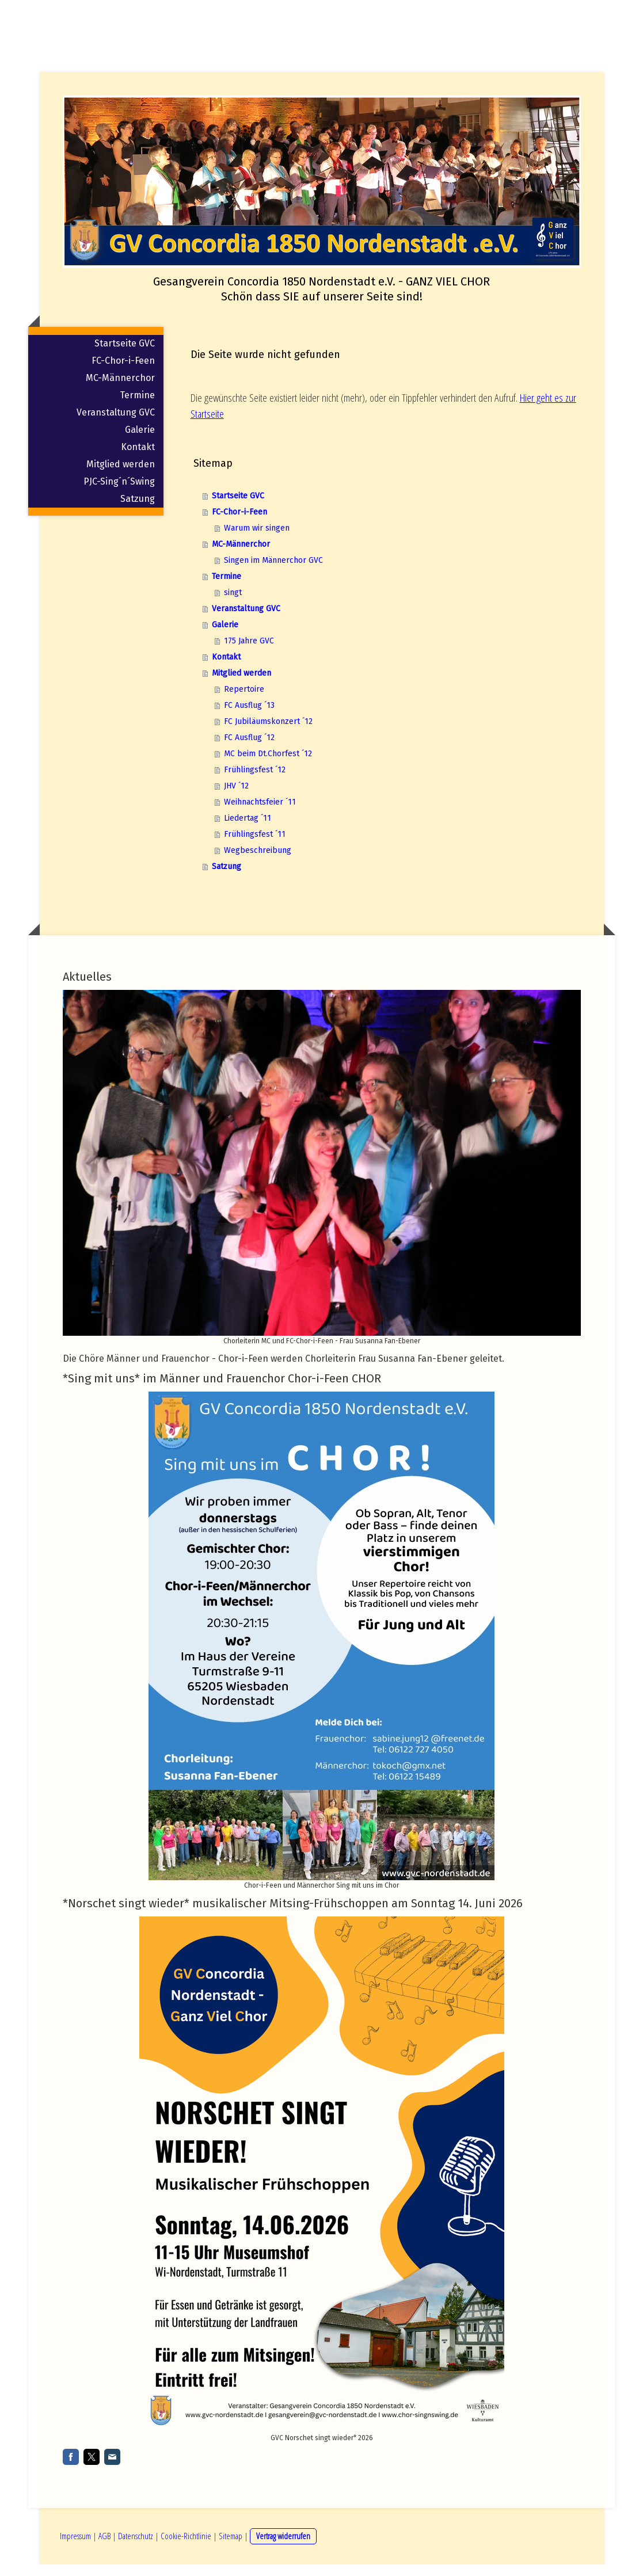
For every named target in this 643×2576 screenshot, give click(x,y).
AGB (104, 2547)
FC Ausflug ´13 (249, 719)
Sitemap (230, 2547)
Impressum (75, 2547)
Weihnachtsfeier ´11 (260, 816)
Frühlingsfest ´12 (255, 783)
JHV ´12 (236, 800)
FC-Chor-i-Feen (123, 374)
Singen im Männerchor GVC (273, 574)
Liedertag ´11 (247, 832)
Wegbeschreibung (257, 864)
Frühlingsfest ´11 (255, 848)
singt (233, 606)
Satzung (137, 512)
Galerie (140, 443)
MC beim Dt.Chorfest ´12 (268, 767)
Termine (137, 408)
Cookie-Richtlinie (186, 2547)
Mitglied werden (120, 477)
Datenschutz (135, 2547)
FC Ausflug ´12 (249, 751)
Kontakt (138, 460)
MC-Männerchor (120, 391)
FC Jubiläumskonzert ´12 (268, 735)
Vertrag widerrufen (283, 2547)
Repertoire (244, 703)
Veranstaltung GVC (116, 426)
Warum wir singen (257, 542)
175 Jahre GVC (249, 655)
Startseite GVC (124, 357)
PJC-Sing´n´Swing (119, 495)
